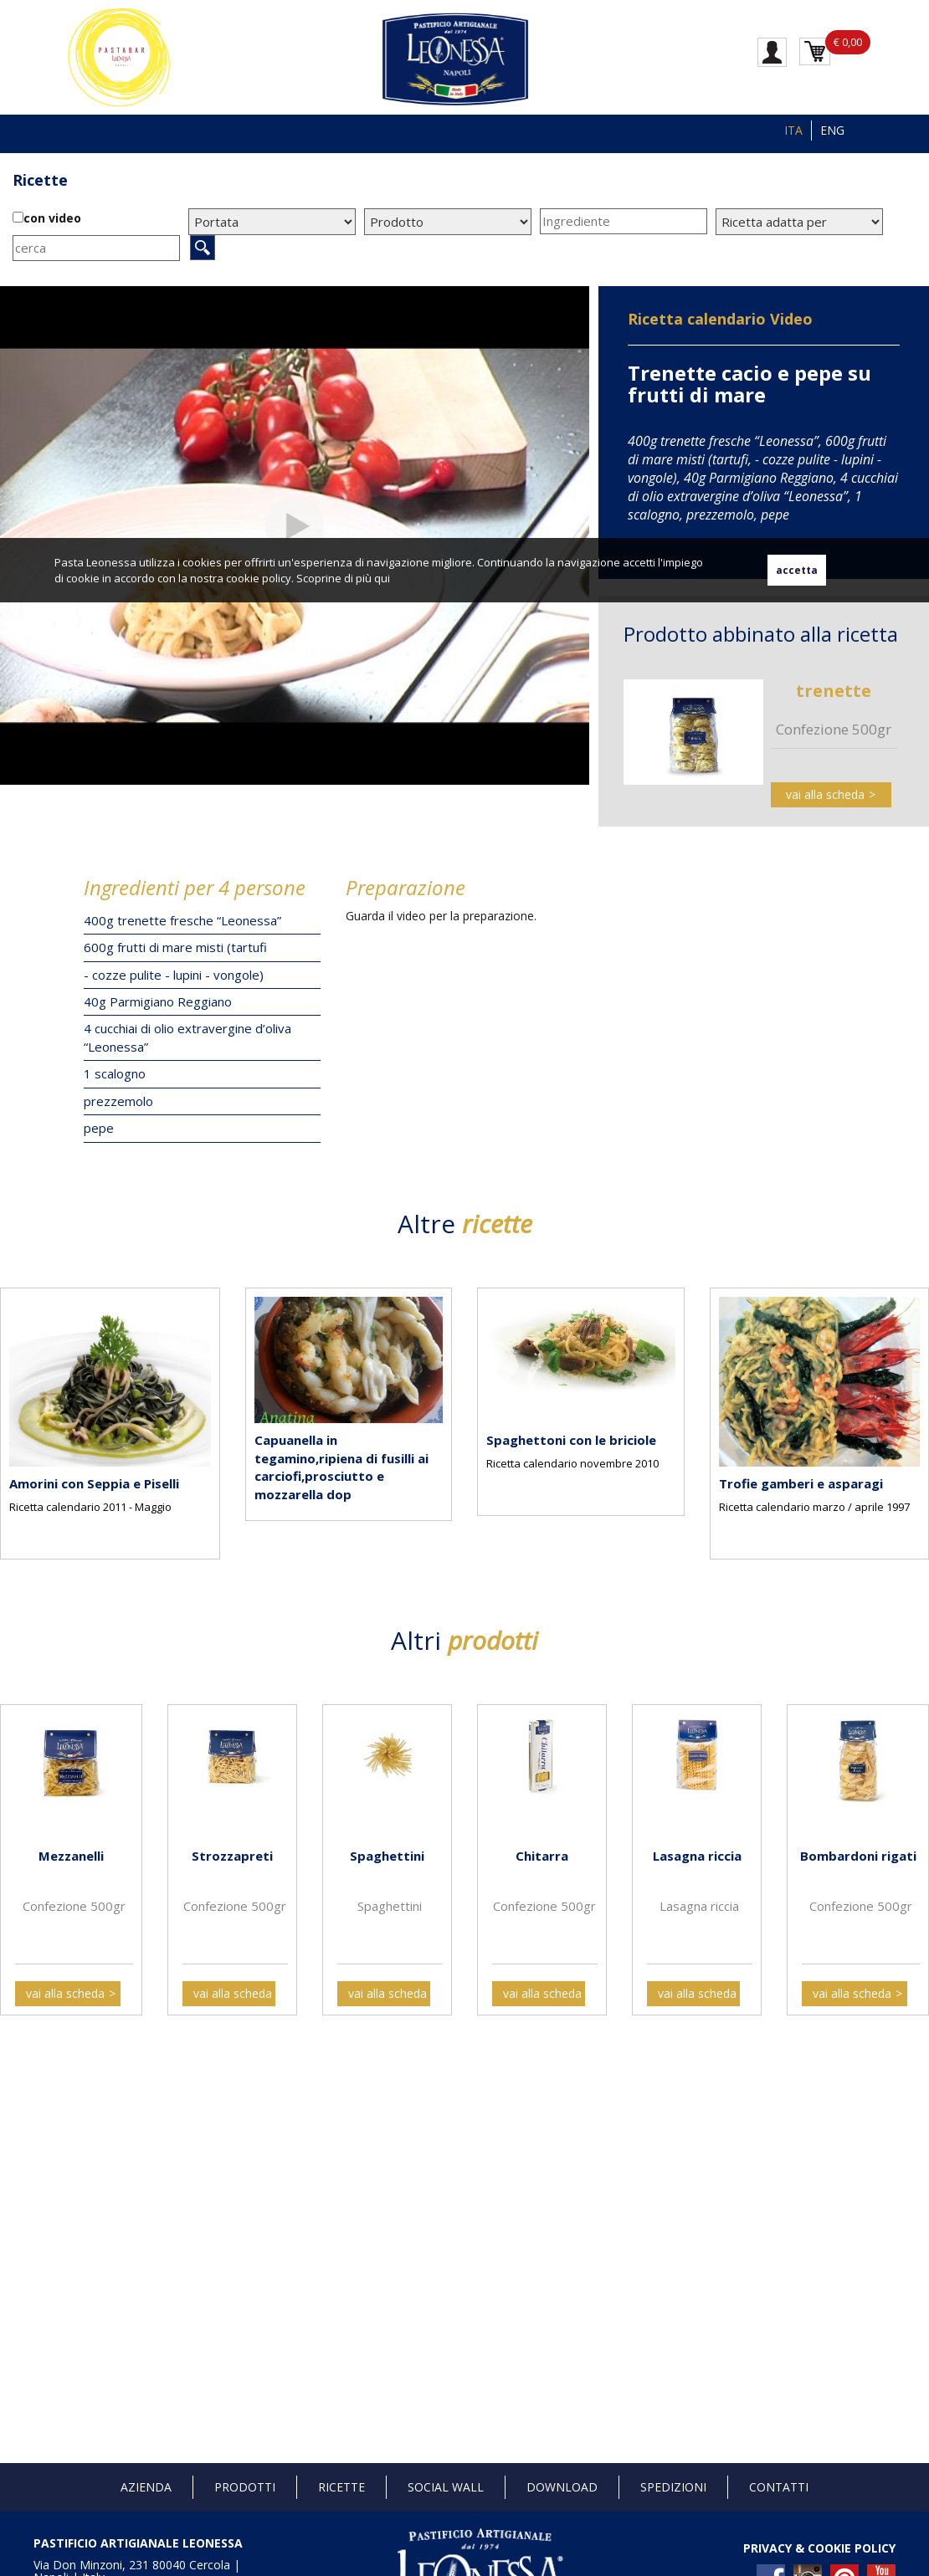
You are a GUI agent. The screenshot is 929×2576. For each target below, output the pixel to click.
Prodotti (244, 2487)
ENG (832, 130)
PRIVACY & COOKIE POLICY (819, 2548)
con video (52, 218)
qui (382, 578)
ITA (793, 130)
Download (562, 2487)
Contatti (778, 2487)
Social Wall (446, 2487)
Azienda (146, 2487)
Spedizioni (673, 2487)
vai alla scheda (825, 794)
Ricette (40, 180)
